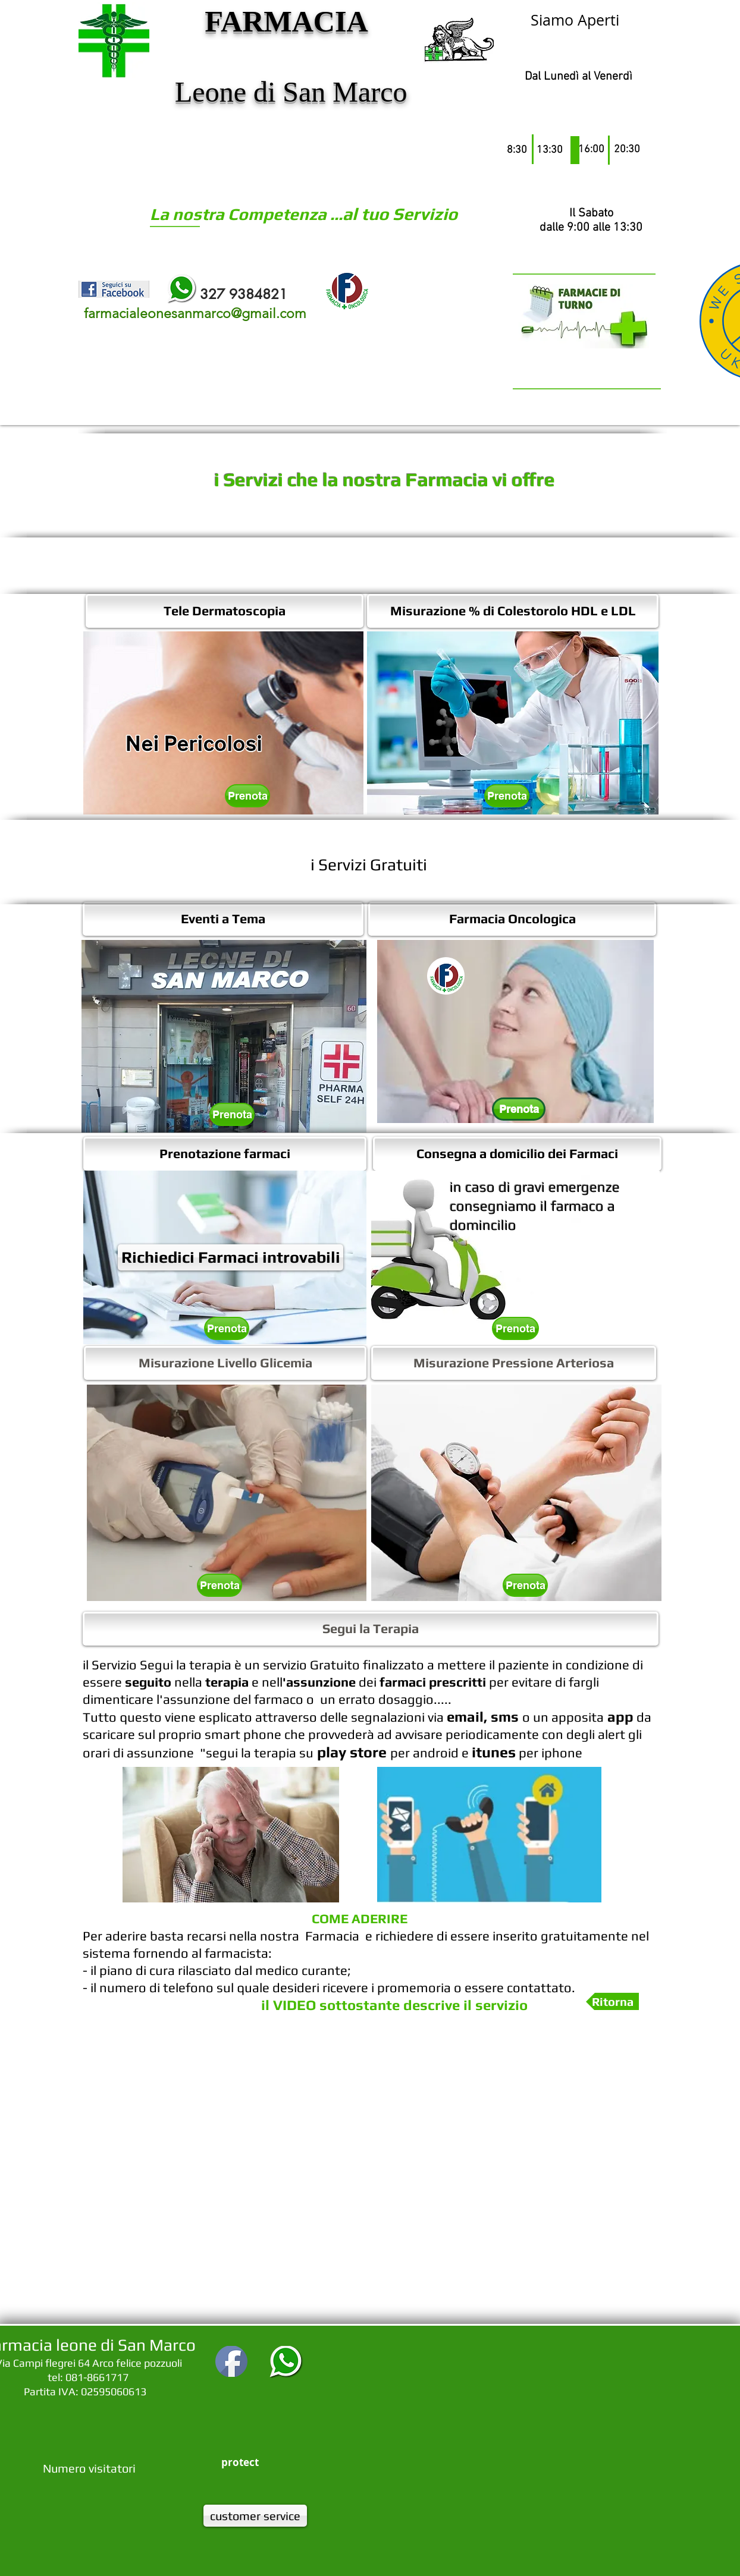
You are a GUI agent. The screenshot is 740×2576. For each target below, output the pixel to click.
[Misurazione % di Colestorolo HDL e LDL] (513, 611)
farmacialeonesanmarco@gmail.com (195, 314)
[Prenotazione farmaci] (224, 1154)
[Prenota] (247, 795)
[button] (515, 1031)
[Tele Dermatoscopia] (224, 611)
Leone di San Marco (287, 92)
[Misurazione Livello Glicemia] (225, 1363)
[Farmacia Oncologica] (512, 919)
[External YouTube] (371, 2177)
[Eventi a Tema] (223, 919)
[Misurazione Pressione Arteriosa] (513, 1363)
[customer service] (255, 2516)
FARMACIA (285, 21)
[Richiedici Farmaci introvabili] (230, 1257)
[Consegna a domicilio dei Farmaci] (517, 1154)
